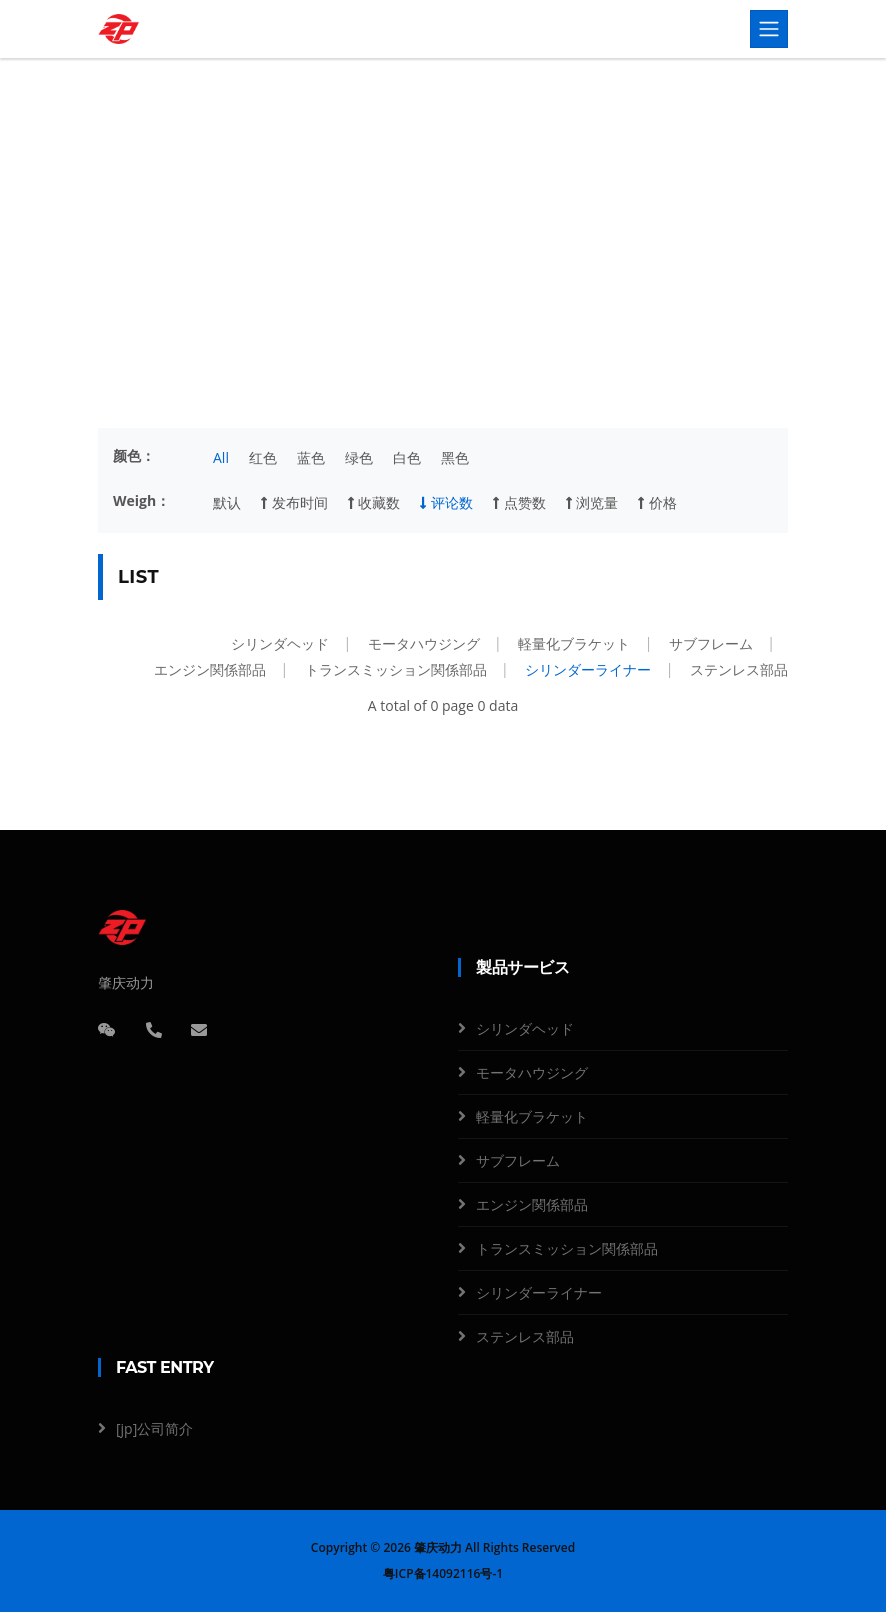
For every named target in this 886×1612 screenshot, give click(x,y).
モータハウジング (424, 643)
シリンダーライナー (588, 669)
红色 (263, 457)
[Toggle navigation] (769, 29)
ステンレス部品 (739, 669)
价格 (657, 502)
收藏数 (374, 502)
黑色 (455, 457)
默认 (227, 502)
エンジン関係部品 (210, 669)
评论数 (446, 502)
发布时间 (294, 502)
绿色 (359, 457)
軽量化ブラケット (574, 643)
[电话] (154, 1030)
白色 (407, 457)
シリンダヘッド (280, 643)
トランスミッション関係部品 (396, 669)
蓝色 (311, 457)
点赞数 (519, 502)
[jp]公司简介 (154, 1428)
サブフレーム (711, 643)
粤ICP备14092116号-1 (443, 1573)
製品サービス (400, 243)
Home (326, 243)
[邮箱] (199, 1030)
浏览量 (592, 502)
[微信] (107, 1030)
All (221, 457)
